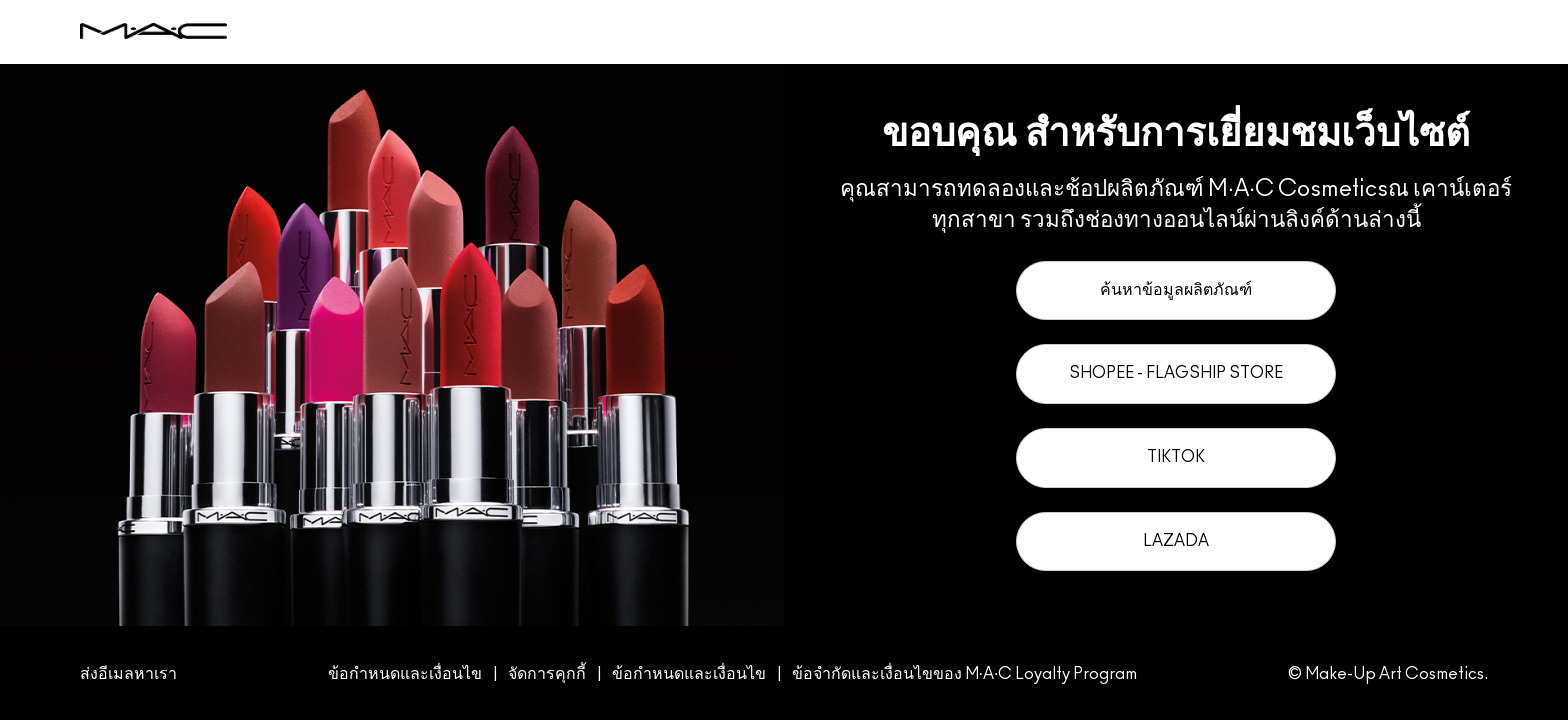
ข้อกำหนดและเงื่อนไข (405, 674)
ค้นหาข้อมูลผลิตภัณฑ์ (1176, 290)
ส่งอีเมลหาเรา (128, 674)
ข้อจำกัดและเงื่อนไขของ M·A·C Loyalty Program (965, 674)
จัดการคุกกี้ (548, 674)
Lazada (1176, 541)
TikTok (1176, 457)
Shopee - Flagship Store (1176, 373)
